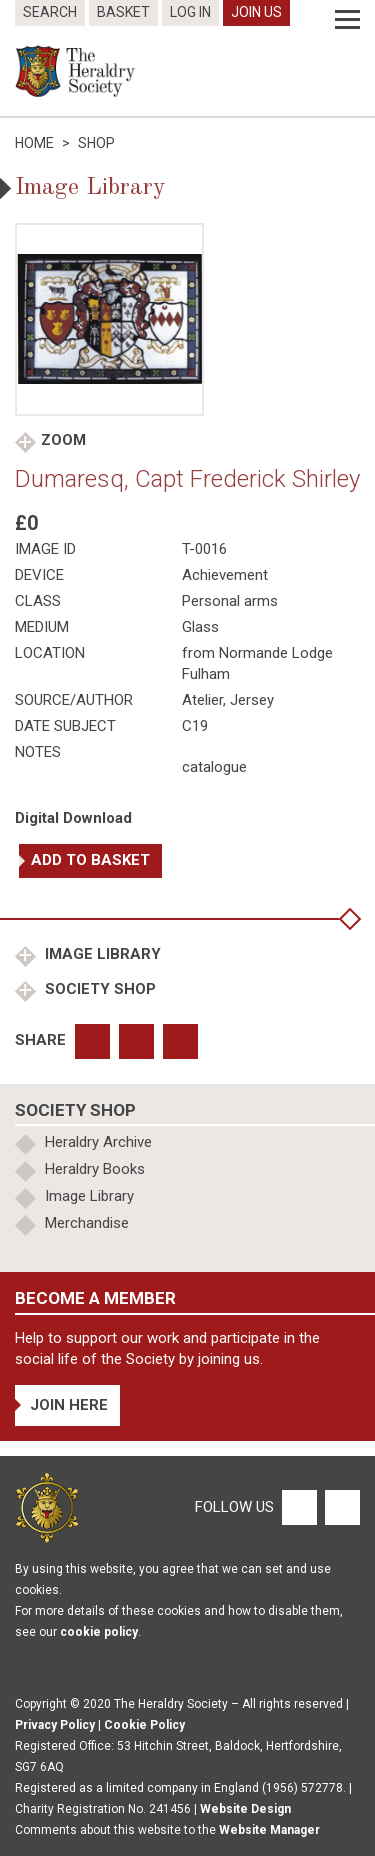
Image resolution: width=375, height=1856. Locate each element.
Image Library (101, 954)
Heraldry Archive (98, 1142)
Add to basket (90, 860)
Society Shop (98, 989)
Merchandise (87, 1223)
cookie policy (99, 1632)
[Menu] (347, 20)
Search (50, 12)
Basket (123, 12)
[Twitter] (340, 1506)
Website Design (245, 1809)
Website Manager (269, 1830)
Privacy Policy (55, 1725)
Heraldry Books (95, 1169)
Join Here (69, 1405)
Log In (190, 12)
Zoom (63, 440)
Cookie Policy (144, 1725)
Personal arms (230, 601)
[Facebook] (298, 1506)
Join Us (256, 12)
